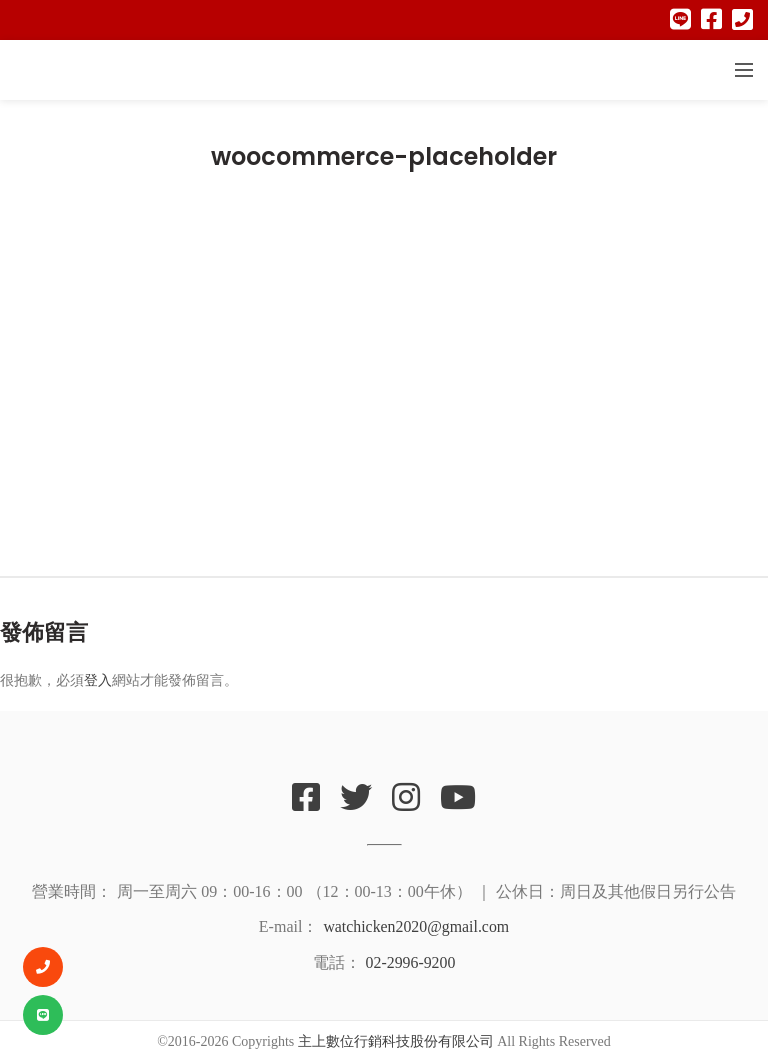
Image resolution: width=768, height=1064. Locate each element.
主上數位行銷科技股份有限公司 (396, 1041)
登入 (98, 679)
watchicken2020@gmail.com (416, 926)
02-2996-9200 (410, 962)
